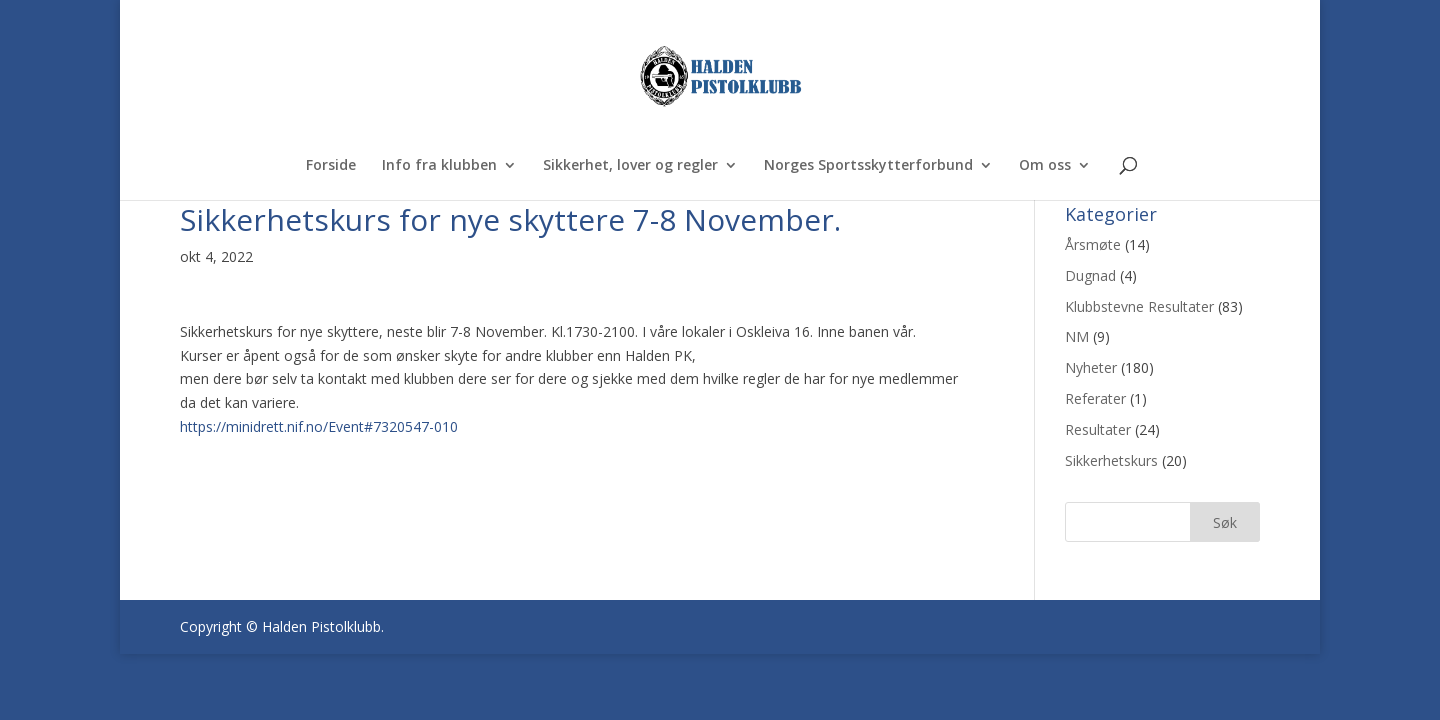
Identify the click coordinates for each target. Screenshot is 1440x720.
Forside (331, 166)
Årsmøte (1093, 244)
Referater (1095, 398)
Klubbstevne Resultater (1139, 306)
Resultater (1098, 429)
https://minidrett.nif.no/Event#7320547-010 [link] (319, 426)
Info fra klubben (439, 166)
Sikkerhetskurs (1111, 460)
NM (1077, 336)
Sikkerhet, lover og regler (630, 166)
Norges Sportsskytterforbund (868, 166)
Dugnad (1090, 275)
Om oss (1045, 166)
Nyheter (1091, 367)
